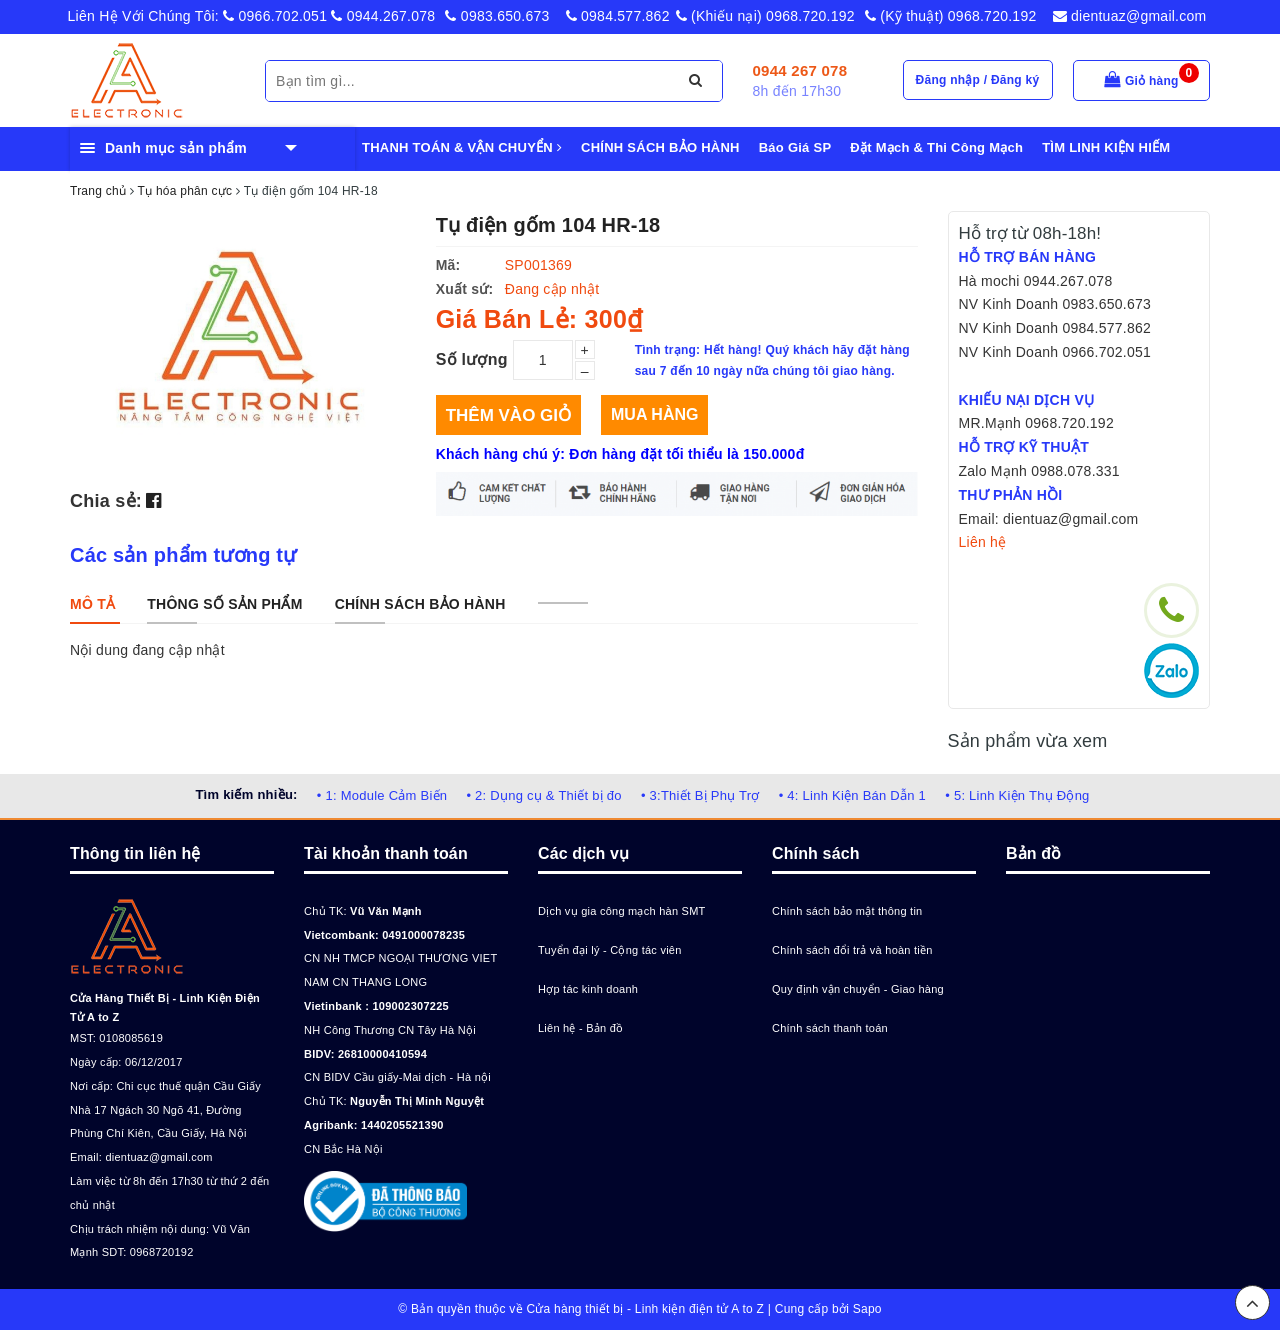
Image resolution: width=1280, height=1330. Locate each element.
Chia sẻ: (106, 501)
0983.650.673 (497, 16)
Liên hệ (983, 542)
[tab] (92, 604)
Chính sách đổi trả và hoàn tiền (852, 950)
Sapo (867, 1309)
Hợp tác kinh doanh (588, 989)
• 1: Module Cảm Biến (382, 795)
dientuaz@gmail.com (1130, 16)
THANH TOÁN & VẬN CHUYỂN (462, 147)
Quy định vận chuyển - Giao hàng (858, 989)
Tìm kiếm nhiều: (246, 794)
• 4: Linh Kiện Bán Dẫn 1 (852, 795)
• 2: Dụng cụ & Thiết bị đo (543, 795)
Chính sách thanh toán (830, 1028)
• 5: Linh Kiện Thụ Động (1017, 795)
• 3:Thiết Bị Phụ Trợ (700, 795)
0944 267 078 (800, 70)
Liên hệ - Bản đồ (580, 1028)
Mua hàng (654, 414)
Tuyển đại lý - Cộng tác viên (610, 950)
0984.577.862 (618, 16)
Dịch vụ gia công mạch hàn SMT (622, 911)
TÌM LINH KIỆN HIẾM (1106, 147)
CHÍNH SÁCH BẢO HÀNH (660, 147)
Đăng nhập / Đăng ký (978, 80)
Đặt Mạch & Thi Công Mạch (936, 147)
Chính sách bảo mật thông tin (847, 911)
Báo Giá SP (795, 147)
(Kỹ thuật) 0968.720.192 (951, 16)
